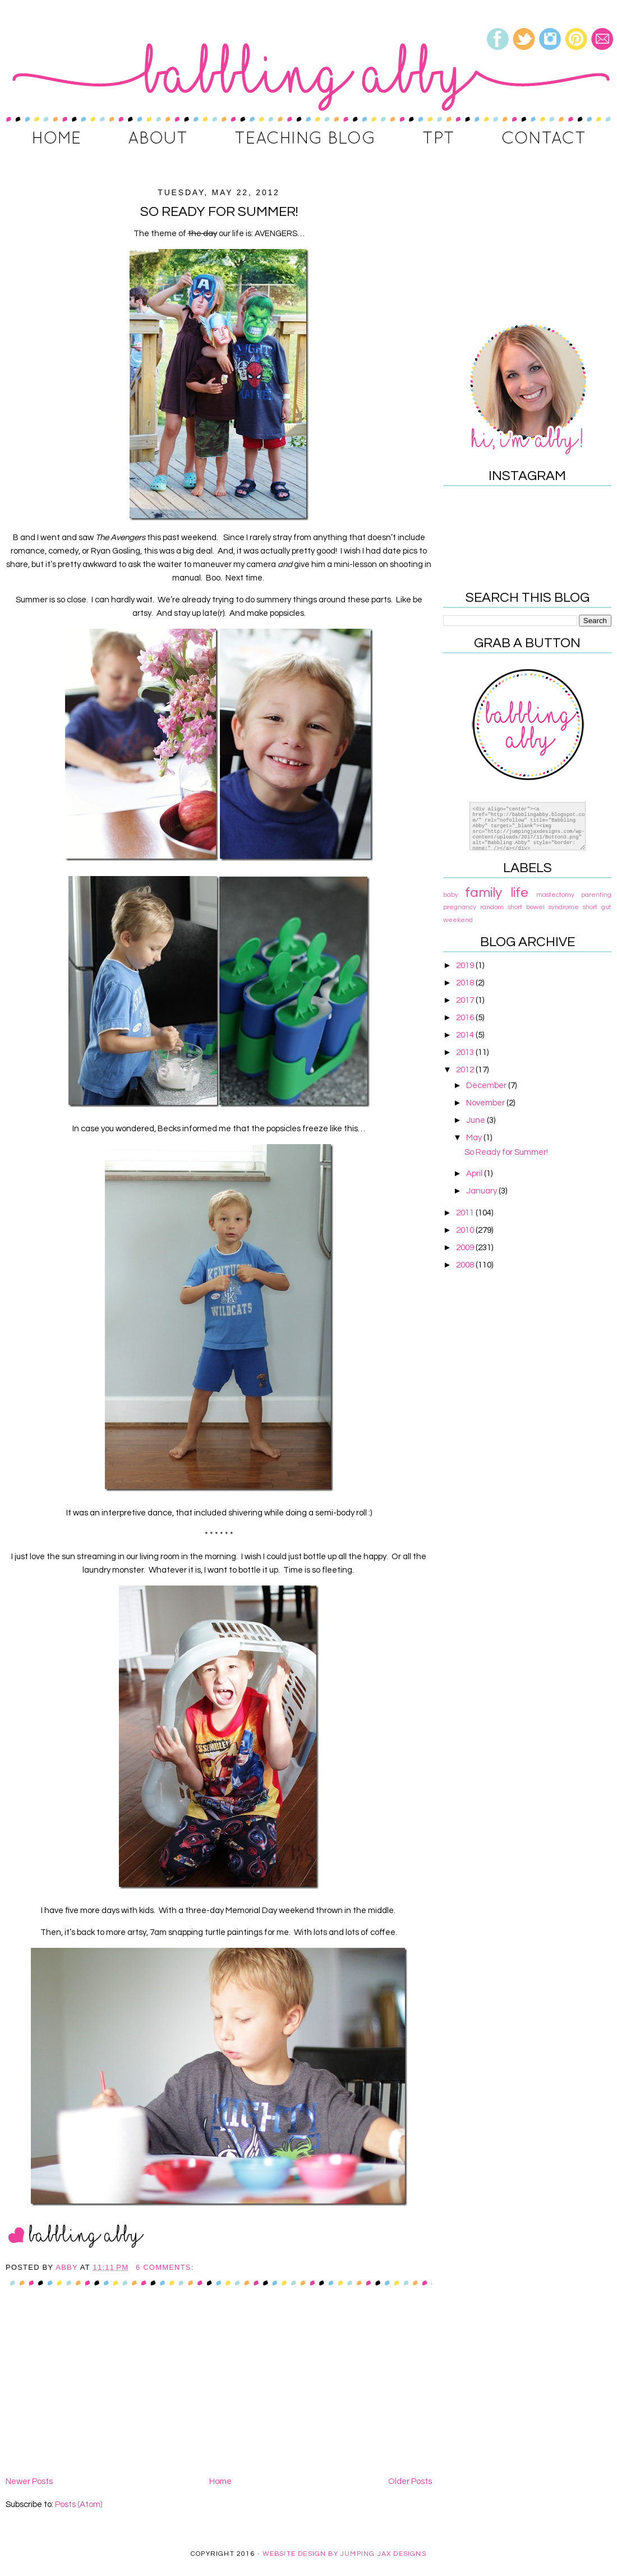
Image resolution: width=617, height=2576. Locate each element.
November (486, 1103)
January (482, 1191)
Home (220, 2481)
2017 (466, 1000)
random (492, 907)
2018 (466, 983)
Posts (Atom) (78, 2504)
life (519, 893)
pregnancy (459, 907)
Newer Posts (29, 2481)
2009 (466, 1247)
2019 (466, 965)
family (483, 893)
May (475, 1137)
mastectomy (555, 894)
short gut (597, 907)
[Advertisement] (219, 2390)
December (487, 1085)
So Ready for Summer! (219, 212)
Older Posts (410, 2481)
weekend (458, 920)
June (476, 1120)
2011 (466, 1213)
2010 (466, 1230)
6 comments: (166, 2267)
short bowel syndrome (543, 907)
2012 (466, 1070)
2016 (466, 1017)
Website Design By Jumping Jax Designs (344, 2553)
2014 (466, 1035)
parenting (596, 894)
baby (450, 894)
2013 (466, 1052)
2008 (466, 1265)
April (475, 1173)
